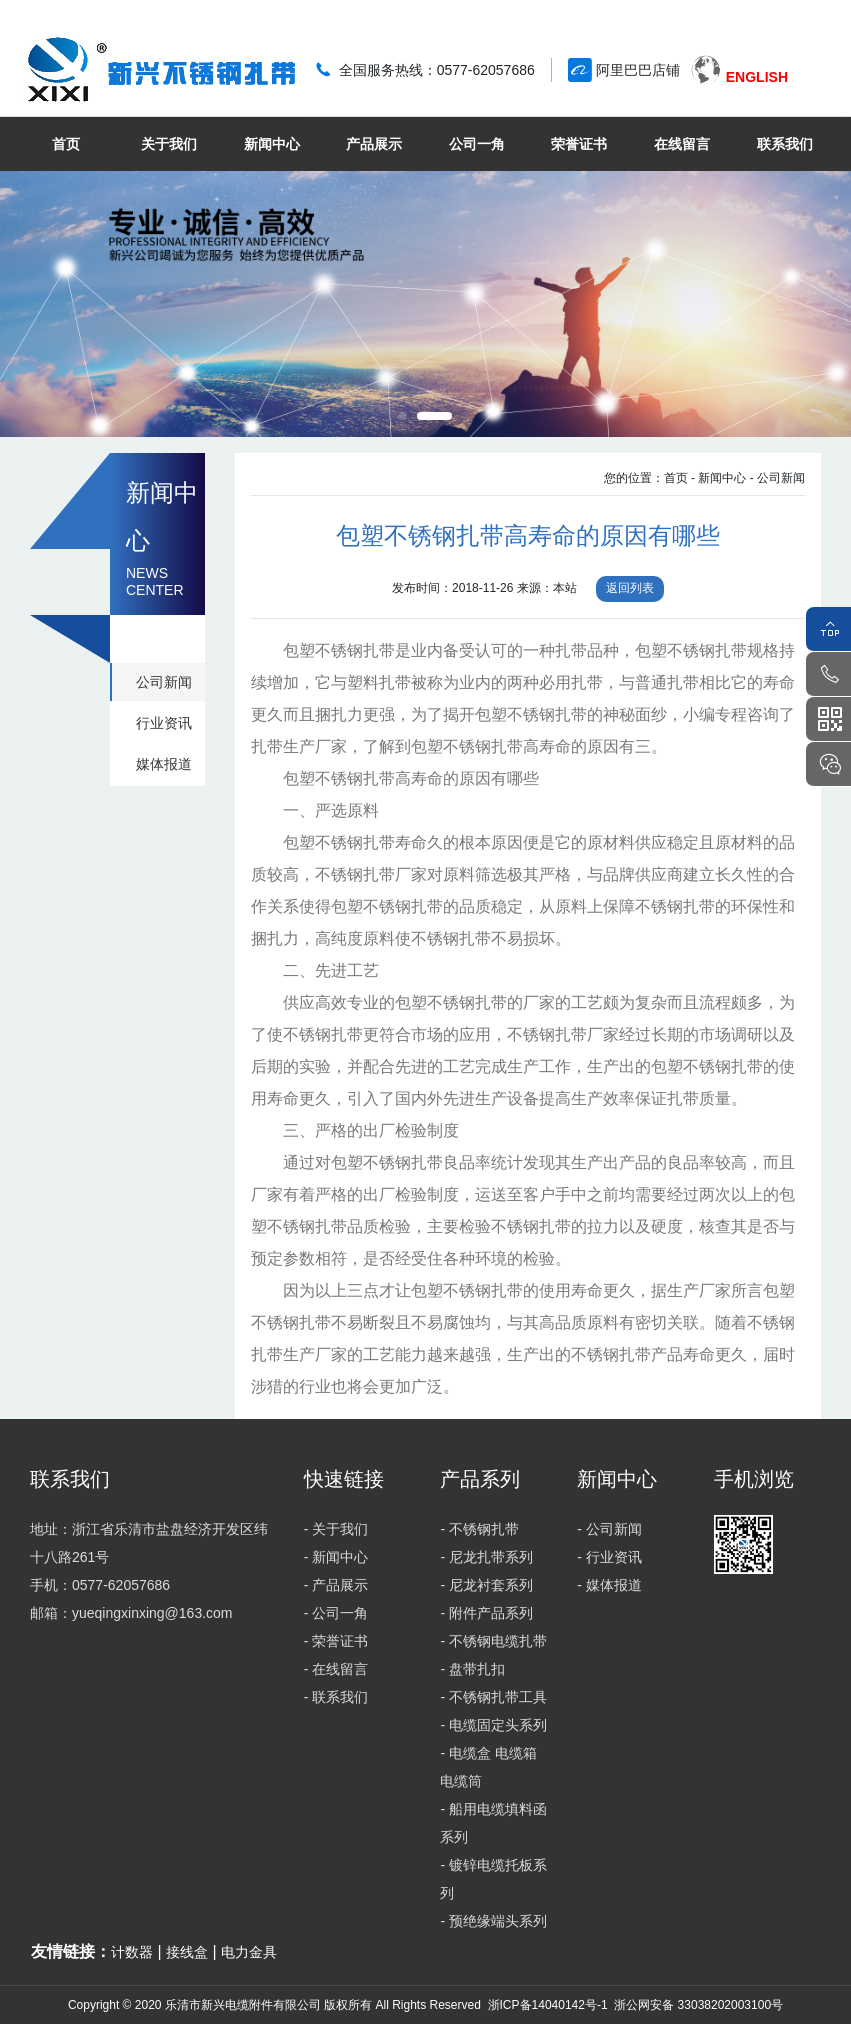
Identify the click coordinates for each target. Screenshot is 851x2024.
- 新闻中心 (718, 478)
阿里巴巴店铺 (638, 70)
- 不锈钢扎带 (479, 1529)
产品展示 (374, 144)
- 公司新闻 (777, 478)
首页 (66, 144)
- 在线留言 (336, 1669)
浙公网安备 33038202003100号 (697, 2005)
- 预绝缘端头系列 (493, 1921)
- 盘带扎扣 (472, 1669)
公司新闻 (164, 682)
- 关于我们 (336, 1529)
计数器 (132, 1952)
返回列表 (630, 588)
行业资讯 (164, 723)
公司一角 (477, 144)
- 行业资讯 (609, 1557)
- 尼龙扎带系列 (486, 1557)
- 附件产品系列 (486, 1613)
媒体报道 (164, 764)
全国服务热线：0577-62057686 (437, 70)
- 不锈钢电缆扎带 (493, 1641)
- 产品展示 (336, 1585)
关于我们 (169, 144)
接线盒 (187, 1952)
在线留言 (682, 144)
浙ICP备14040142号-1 (548, 2005)
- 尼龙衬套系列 (486, 1585)
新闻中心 (272, 144)
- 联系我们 (336, 1697)
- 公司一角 (336, 1613)
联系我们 (785, 144)
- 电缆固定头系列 (493, 1725)
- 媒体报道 (609, 1585)
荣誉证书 (579, 144)
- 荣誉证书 (336, 1641)
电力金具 (249, 1952)
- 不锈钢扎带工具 (493, 1697)
